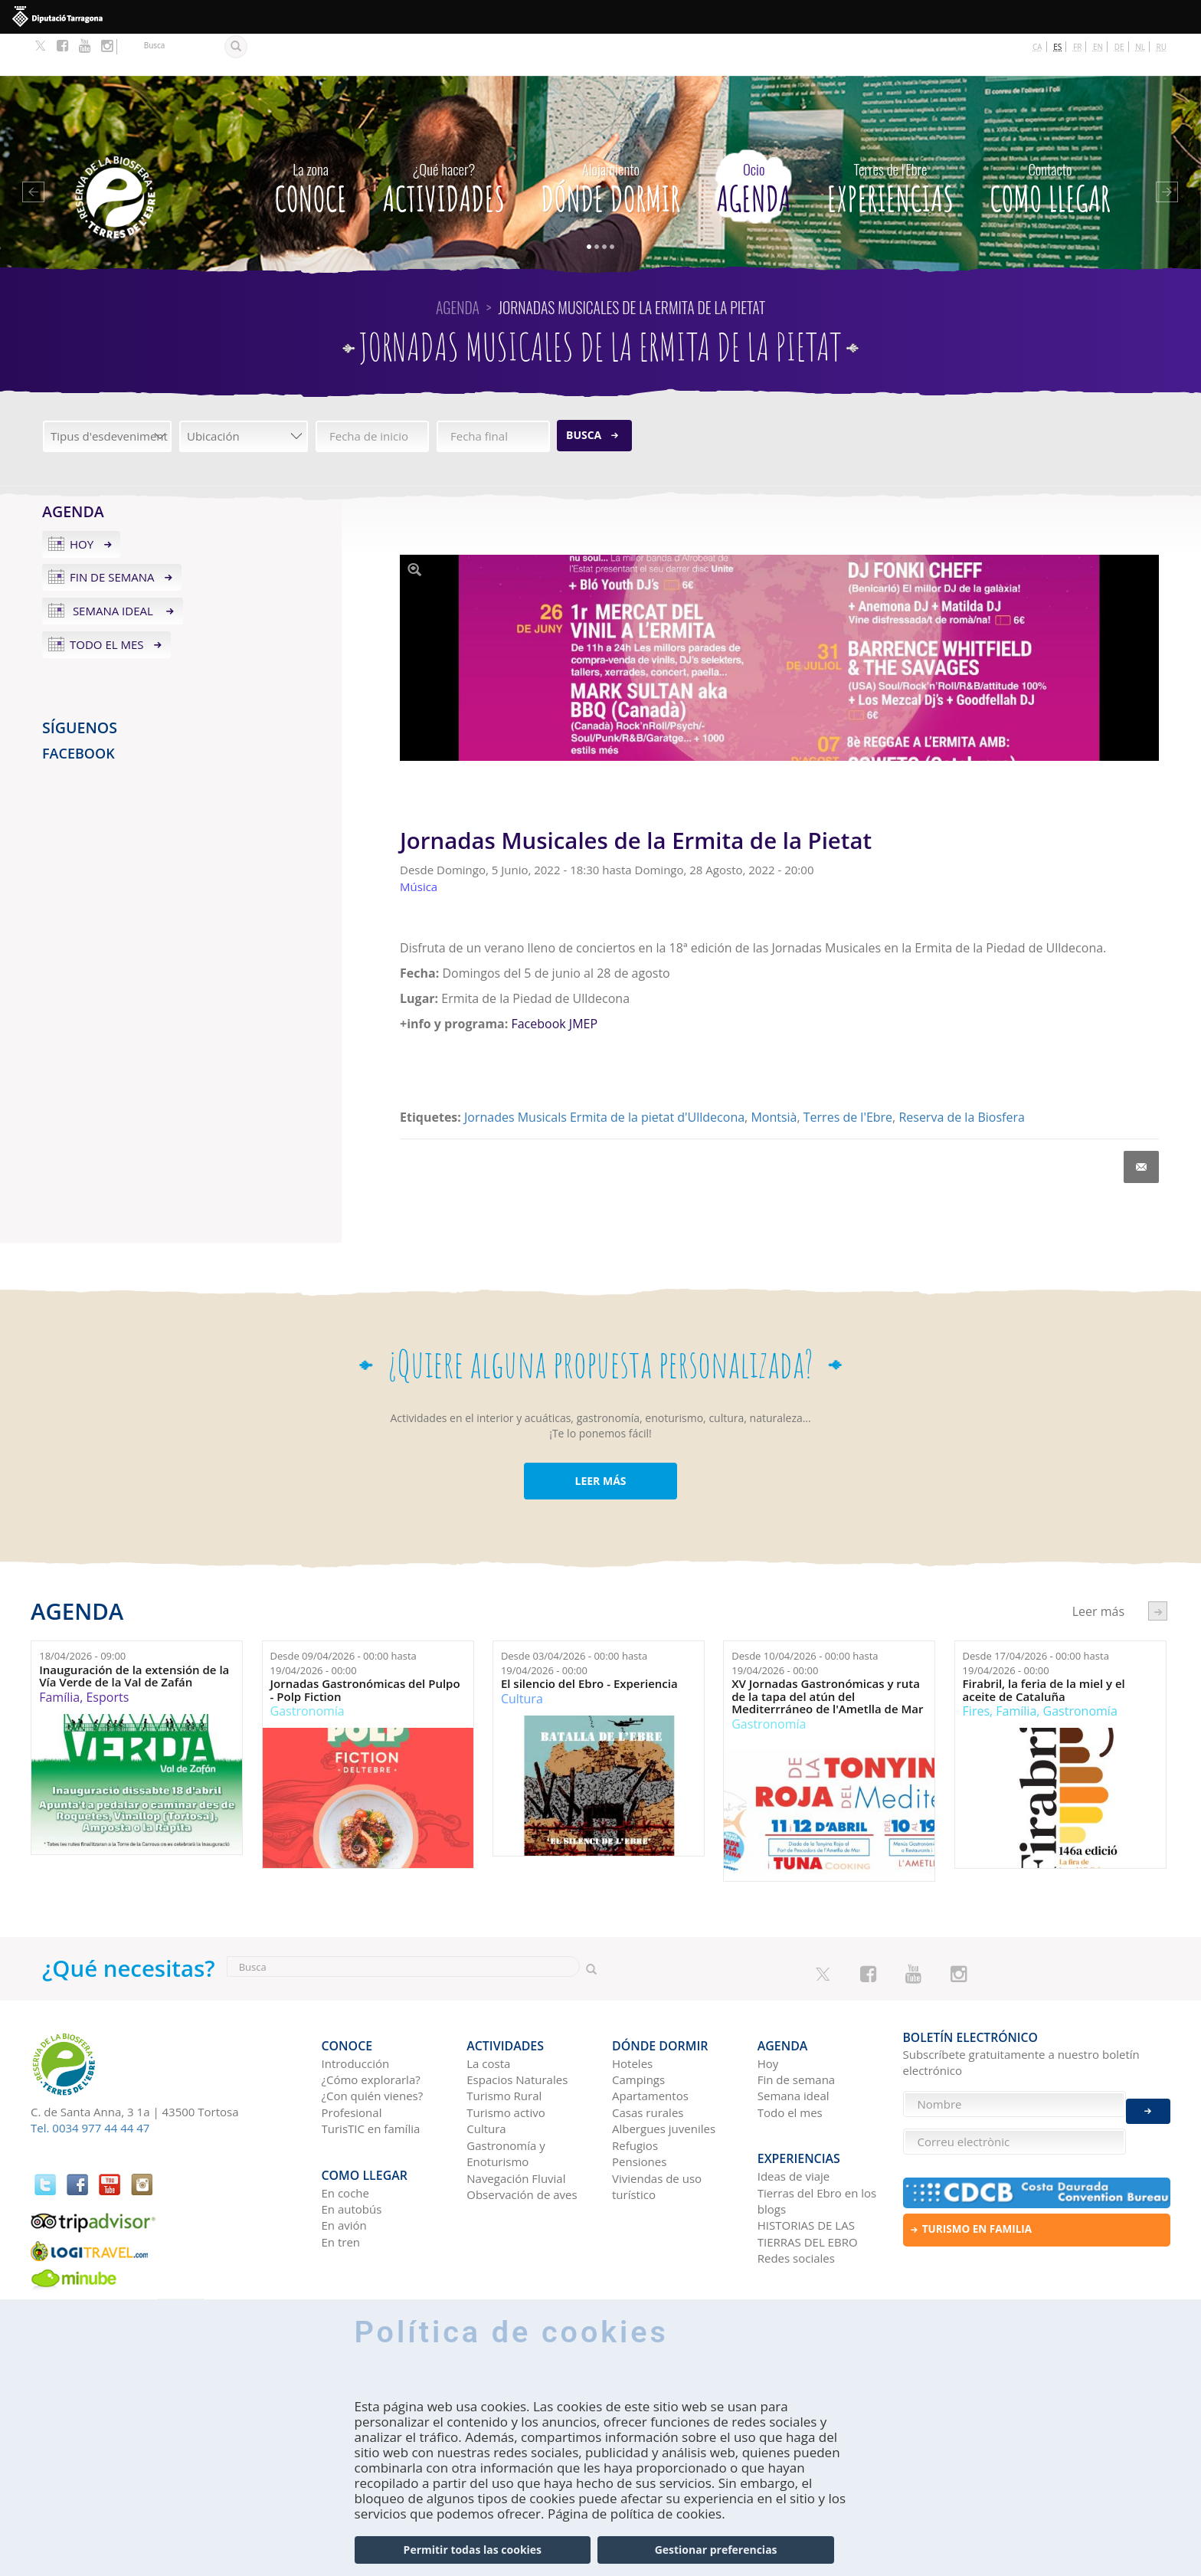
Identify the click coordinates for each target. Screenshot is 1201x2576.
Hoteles (632, 2012)
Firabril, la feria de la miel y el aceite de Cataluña (1044, 1648)
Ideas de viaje (794, 2117)
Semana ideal (113, 569)
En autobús (352, 2149)
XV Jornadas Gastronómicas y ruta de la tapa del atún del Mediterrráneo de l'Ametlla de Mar (827, 1655)
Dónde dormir (610, 142)
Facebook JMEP (554, 981)
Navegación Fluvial (515, 2127)
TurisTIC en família (371, 2078)
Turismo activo (505, 2062)
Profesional (352, 2062)
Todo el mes (107, 603)
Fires (976, 1669)
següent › (1157, 1569)
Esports (107, 1655)
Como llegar (1050, 142)
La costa (488, 2012)
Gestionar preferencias (716, 2549)
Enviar (1148, 2099)
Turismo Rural (504, 2045)
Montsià (774, 1075)
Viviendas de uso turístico (657, 2135)
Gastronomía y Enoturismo (505, 2103)
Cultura (522, 1656)
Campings (638, 2029)
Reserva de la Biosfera (961, 1075)
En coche (345, 2133)
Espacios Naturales (517, 2029)
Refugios (635, 2094)
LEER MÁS (600, 1438)
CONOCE (310, 142)
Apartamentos (650, 2045)
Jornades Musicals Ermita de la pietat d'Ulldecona (604, 1075)
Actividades (444, 142)
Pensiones (639, 2111)
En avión (344, 2166)
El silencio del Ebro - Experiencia (589, 1642)
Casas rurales (647, 2062)
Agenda (753, 142)
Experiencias (890, 142)
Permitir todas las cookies (473, 2549)
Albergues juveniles (663, 2078)
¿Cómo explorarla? (371, 2029)
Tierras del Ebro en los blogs (817, 2141)
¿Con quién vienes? (373, 2045)
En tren (341, 2182)
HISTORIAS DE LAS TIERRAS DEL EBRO (808, 2174)
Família (59, 1655)
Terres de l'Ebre (847, 1075)
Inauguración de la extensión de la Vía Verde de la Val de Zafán (134, 1634)
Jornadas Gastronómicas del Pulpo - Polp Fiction (365, 1648)
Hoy (81, 502)
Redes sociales (796, 2199)
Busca (583, 392)
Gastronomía (307, 1669)
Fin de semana (112, 535)
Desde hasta (343, 1622)
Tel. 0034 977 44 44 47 (90, 2086)
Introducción (356, 2012)
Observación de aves (521, 2144)
